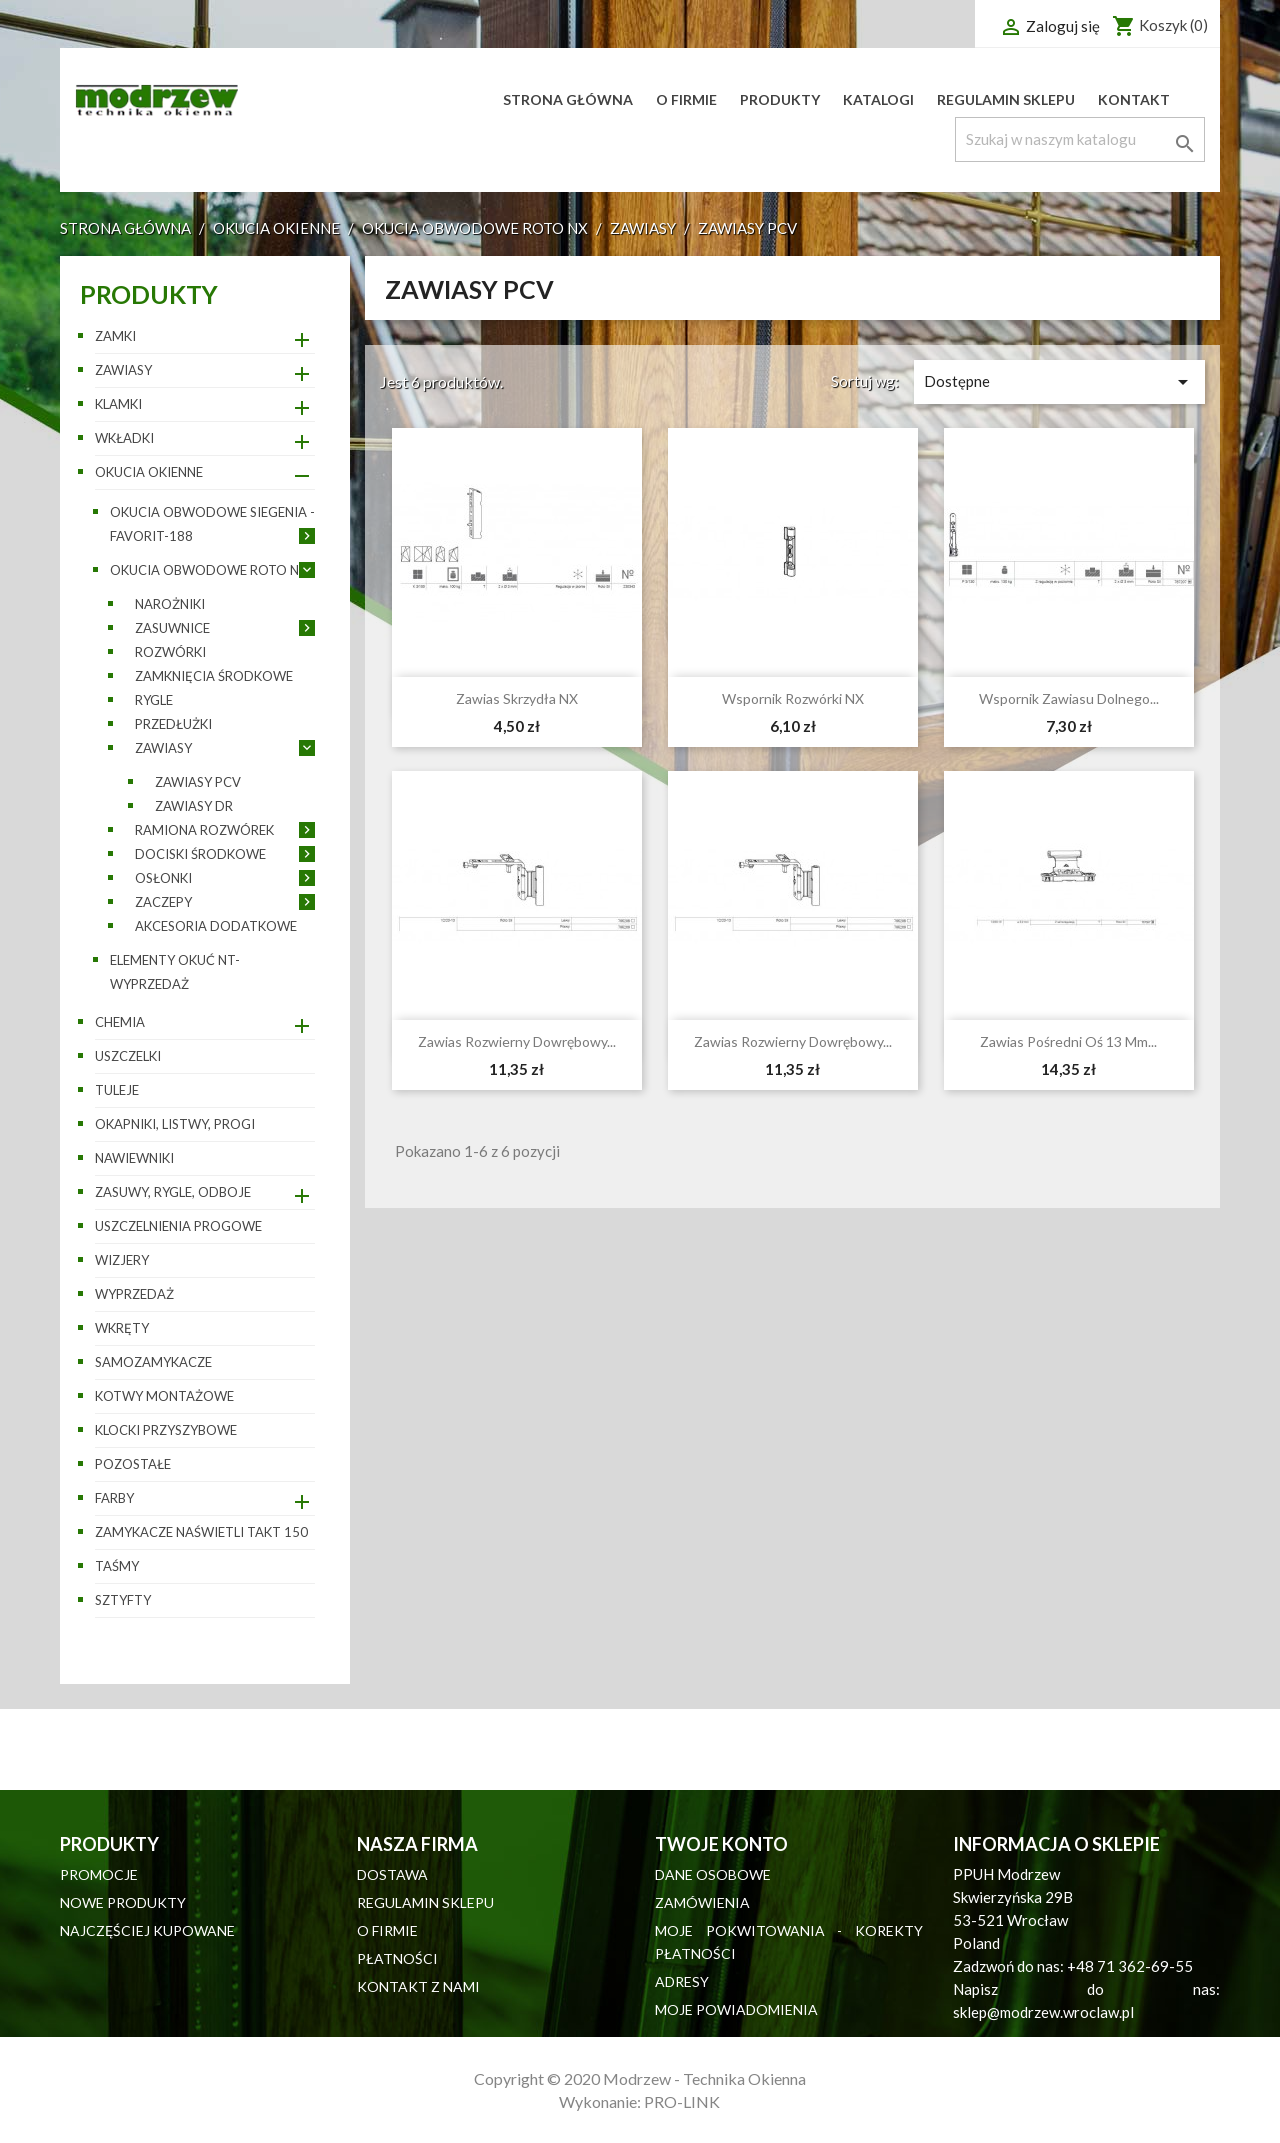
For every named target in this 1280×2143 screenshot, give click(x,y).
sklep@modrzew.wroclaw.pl (1043, 2012)
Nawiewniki (134, 1158)
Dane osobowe (713, 1874)
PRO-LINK (682, 2101)
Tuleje (117, 1090)
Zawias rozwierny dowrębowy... (517, 1041)
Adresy (682, 1981)
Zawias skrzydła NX (517, 698)
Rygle (154, 700)
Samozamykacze (153, 1362)
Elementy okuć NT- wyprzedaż (175, 972)
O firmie (686, 99)
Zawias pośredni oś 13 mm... (1068, 1041)
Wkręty (122, 1328)
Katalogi (878, 99)
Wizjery (122, 1260)
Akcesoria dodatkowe (216, 926)
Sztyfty (123, 1600)
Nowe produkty (123, 1902)
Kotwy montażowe (164, 1396)
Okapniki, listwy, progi (175, 1124)
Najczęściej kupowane (147, 1930)
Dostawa (392, 1874)
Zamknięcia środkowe (214, 676)
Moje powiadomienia (736, 2009)
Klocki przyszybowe (166, 1430)
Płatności (397, 1958)
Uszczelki (128, 1056)
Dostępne (1059, 382)
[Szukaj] (1080, 139)
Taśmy (117, 1566)
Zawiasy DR (194, 806)
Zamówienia (702, 1902)
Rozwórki (170, 652)
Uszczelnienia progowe (178, 1226)
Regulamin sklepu (1006, 99)
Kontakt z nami (418, 1986)
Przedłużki (173, 724)
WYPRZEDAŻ (134, 1294)
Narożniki (170, 604)
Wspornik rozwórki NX (793, 698)
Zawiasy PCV (198, 782)
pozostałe (133, 1464)
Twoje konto (721, 1844)
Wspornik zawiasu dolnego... (1069, 698)
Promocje (99, 1874)
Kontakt (1134, 99)
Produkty (780, 99)
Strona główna (568, 99)
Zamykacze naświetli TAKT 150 (201, 1532)
